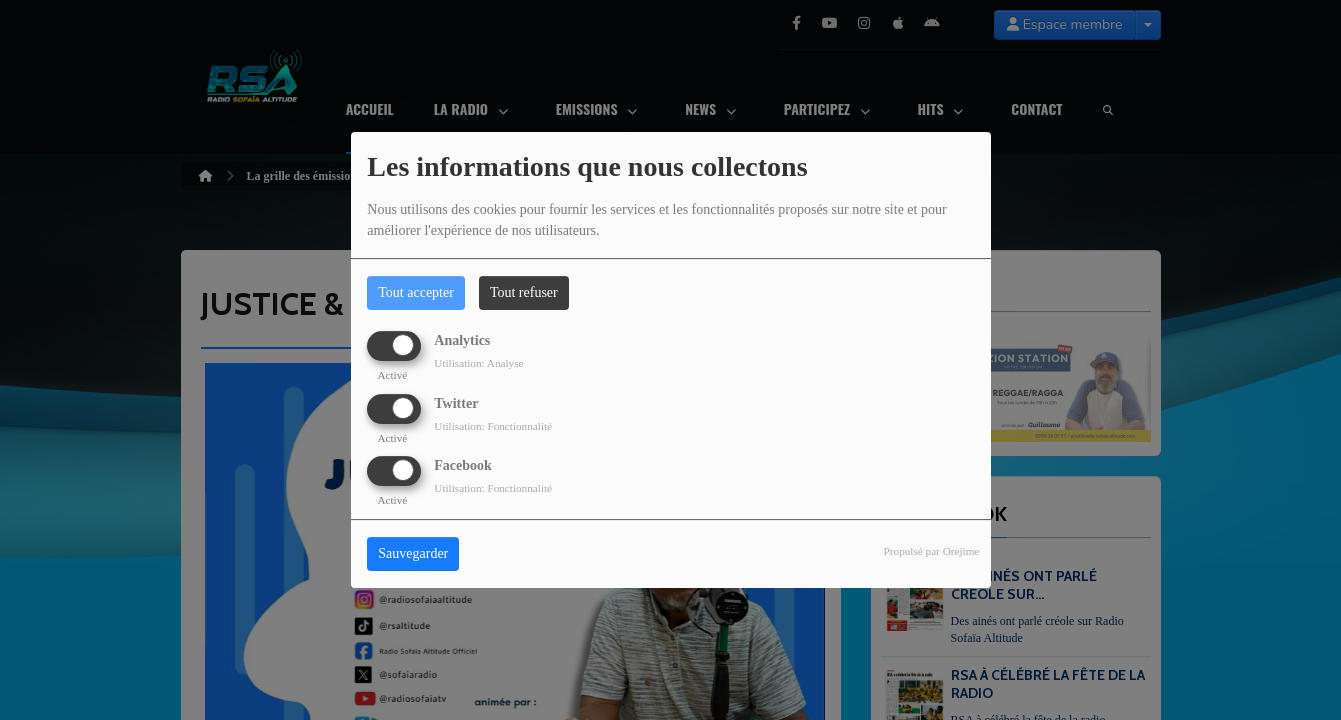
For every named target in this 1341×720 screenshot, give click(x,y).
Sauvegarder (413, 553)
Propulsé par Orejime (932, 551)
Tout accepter (416, 292)
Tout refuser (524, 292)
